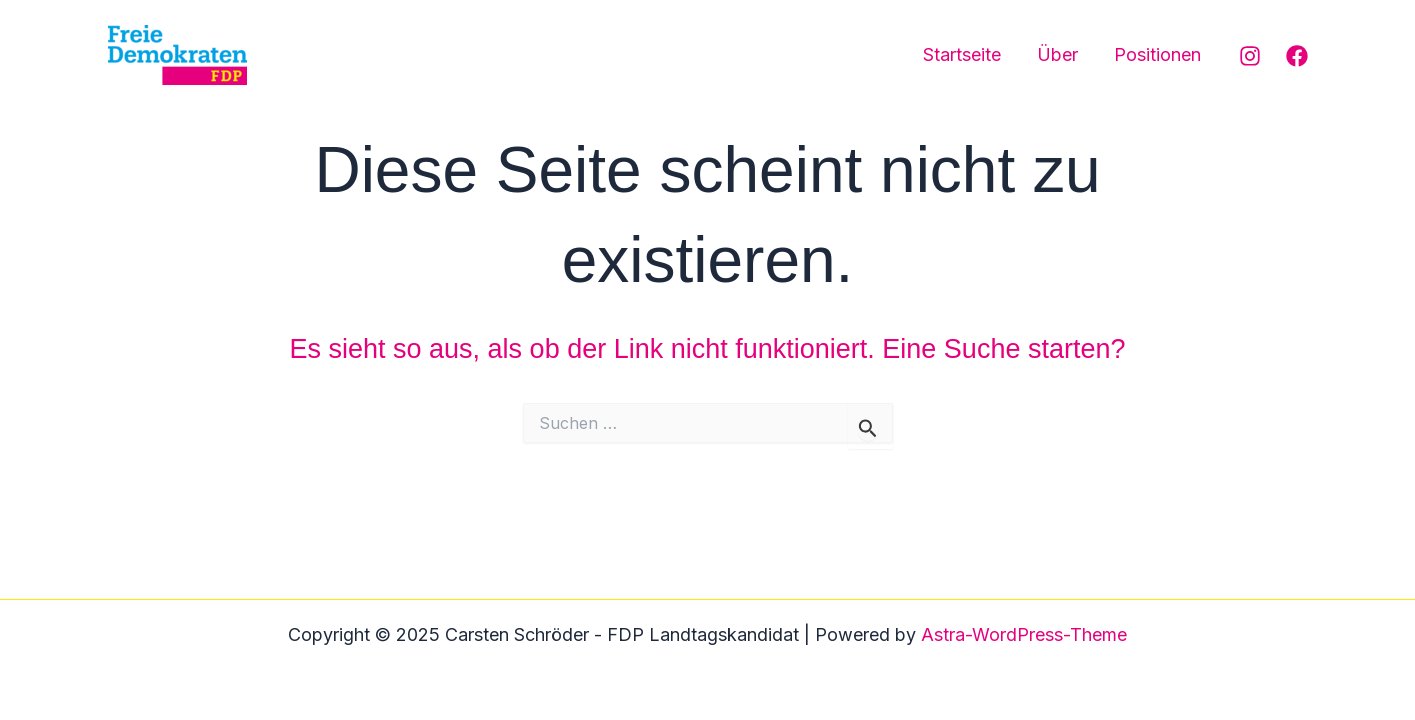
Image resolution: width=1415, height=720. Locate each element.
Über (1057, 54)
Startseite (962, 54)
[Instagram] (1250, 56)
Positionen (1157, 54)
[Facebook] (1297, 56)
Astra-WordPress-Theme (1024, 634)
